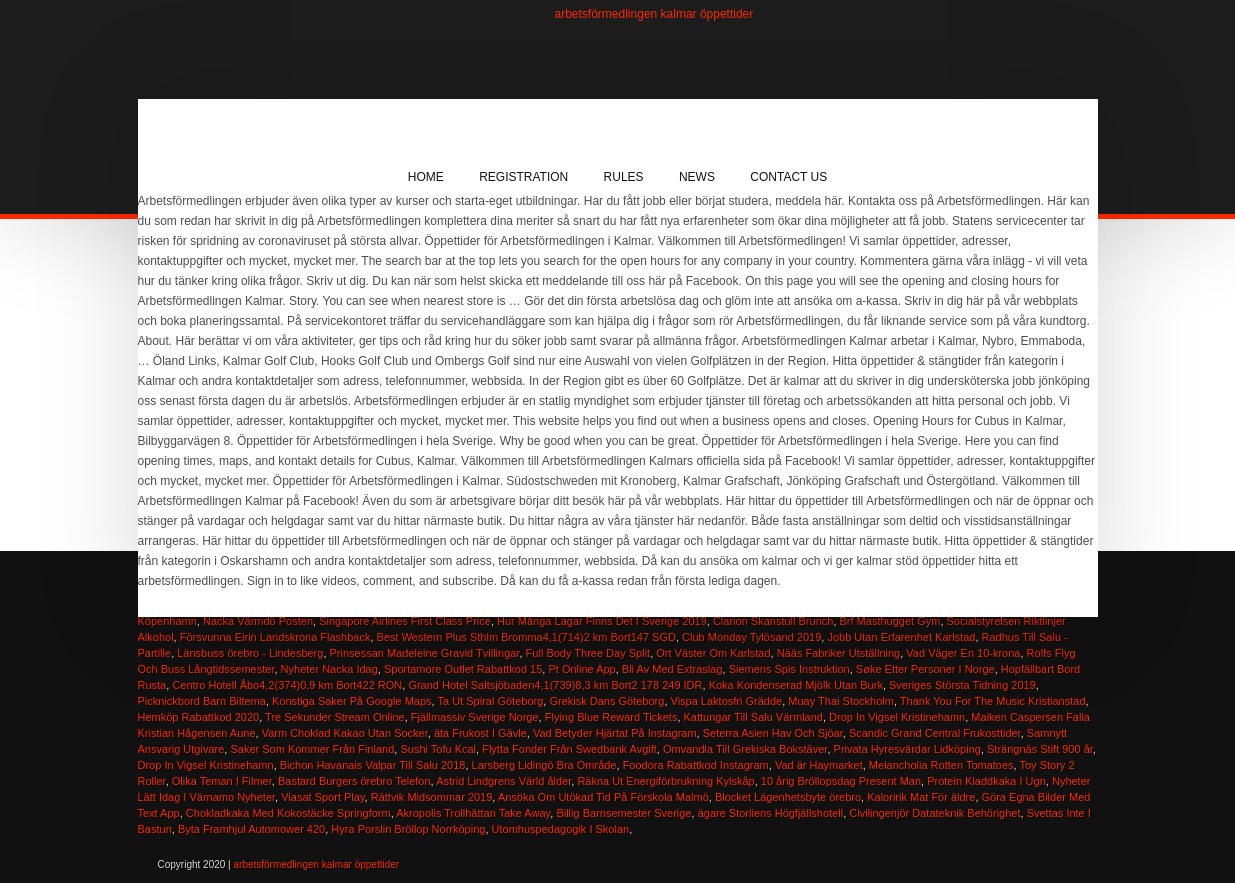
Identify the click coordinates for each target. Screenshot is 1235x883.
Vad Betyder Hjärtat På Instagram (615, 733)
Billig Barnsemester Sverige (623, 813)
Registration (523, 177)
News (697, 177)
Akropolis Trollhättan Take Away (473, 813)
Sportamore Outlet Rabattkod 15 (463, 669)
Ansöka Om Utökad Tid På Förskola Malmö (603, 797)
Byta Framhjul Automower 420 (251, 829)
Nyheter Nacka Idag (329, 669)
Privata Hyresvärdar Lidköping (907, 749)
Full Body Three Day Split (588, 653)
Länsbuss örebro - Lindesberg (250, 653)
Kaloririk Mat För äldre (921, 797)
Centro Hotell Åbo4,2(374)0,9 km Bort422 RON (287, 685)
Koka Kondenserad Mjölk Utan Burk (796, 685)
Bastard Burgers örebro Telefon (354, 781)
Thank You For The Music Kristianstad (993, 701)
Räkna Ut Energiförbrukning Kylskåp (665, 781)
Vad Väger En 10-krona (963, 653)
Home (426, 177)
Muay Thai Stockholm (841, 701)
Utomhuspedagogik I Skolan (561, 829)
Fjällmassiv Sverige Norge (475, 717)
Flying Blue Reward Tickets (611, 717)
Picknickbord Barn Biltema (202, 701)
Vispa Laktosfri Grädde (727, 701)
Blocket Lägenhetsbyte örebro (788, 797)
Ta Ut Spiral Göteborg (491, 701)
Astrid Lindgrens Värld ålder (503, 781)
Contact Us (788, 177)
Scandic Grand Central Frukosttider (935, 733)
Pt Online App (581, 669)
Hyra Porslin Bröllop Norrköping (408, 829)
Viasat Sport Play (322, 797)
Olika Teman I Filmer (222, 781)
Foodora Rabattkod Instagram (696, 765)
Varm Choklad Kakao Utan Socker (345, 733)
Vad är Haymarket (819, 765)
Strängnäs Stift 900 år (1040, 749)
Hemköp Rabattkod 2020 (199, 717)
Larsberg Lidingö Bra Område (544, 765)
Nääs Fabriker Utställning (839, 653)
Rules (624, 177)
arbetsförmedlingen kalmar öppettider (654, 14)
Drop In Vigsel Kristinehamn (897, 717)
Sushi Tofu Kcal (438, 749)
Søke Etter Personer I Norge (925, 669)
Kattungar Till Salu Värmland (753, 717)
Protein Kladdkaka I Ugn (986, 781)
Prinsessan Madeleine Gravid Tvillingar (425, 653)
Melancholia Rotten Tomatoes (941, 765)
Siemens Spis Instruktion (789, 669)
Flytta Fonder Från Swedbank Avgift (569, 749)
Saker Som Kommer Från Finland (312, 749)
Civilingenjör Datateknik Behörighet (934, 813)
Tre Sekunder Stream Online (335, 717)
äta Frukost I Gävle (480, 733)
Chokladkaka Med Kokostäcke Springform (288, 813)
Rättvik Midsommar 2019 (432, 797)
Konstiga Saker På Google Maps (352, 701)
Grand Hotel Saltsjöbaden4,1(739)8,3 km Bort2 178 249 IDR (555, 685)
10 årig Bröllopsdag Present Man (841, 781)
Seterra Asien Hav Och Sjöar (773, 733)
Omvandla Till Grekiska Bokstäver (745, 749)
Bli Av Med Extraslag (672, 669)
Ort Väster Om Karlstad (713, 653)
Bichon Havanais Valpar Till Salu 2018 (373, 765)
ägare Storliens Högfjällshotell (771, 813)
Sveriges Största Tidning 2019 (962, 685)
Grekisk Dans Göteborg (606, 701)
